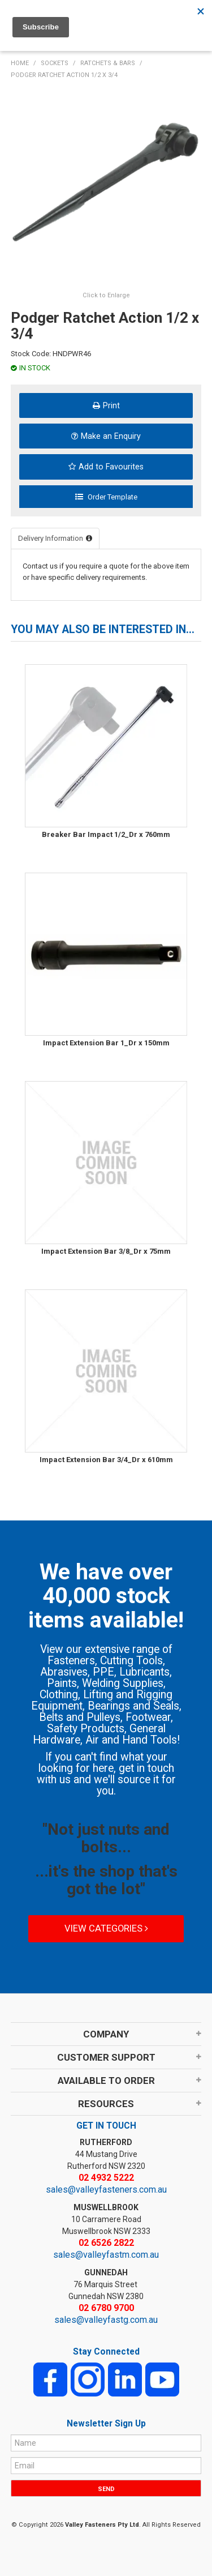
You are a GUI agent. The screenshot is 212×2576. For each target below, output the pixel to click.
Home (20, 63)
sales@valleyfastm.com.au (106, 2254)
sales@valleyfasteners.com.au (106, 2189)
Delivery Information (50, 538)
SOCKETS (54, 63)
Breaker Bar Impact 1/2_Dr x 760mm (106, 834)
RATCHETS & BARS (107, 63)
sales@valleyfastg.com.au (106, 2319)
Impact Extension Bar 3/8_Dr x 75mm (106, 1251)
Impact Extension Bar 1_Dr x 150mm (106, 1043)
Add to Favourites (111, 466)
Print (111, 405)
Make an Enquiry (111, 436)
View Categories (106, 1928)
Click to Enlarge (106, 295)
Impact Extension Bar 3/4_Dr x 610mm (106, 1459)
